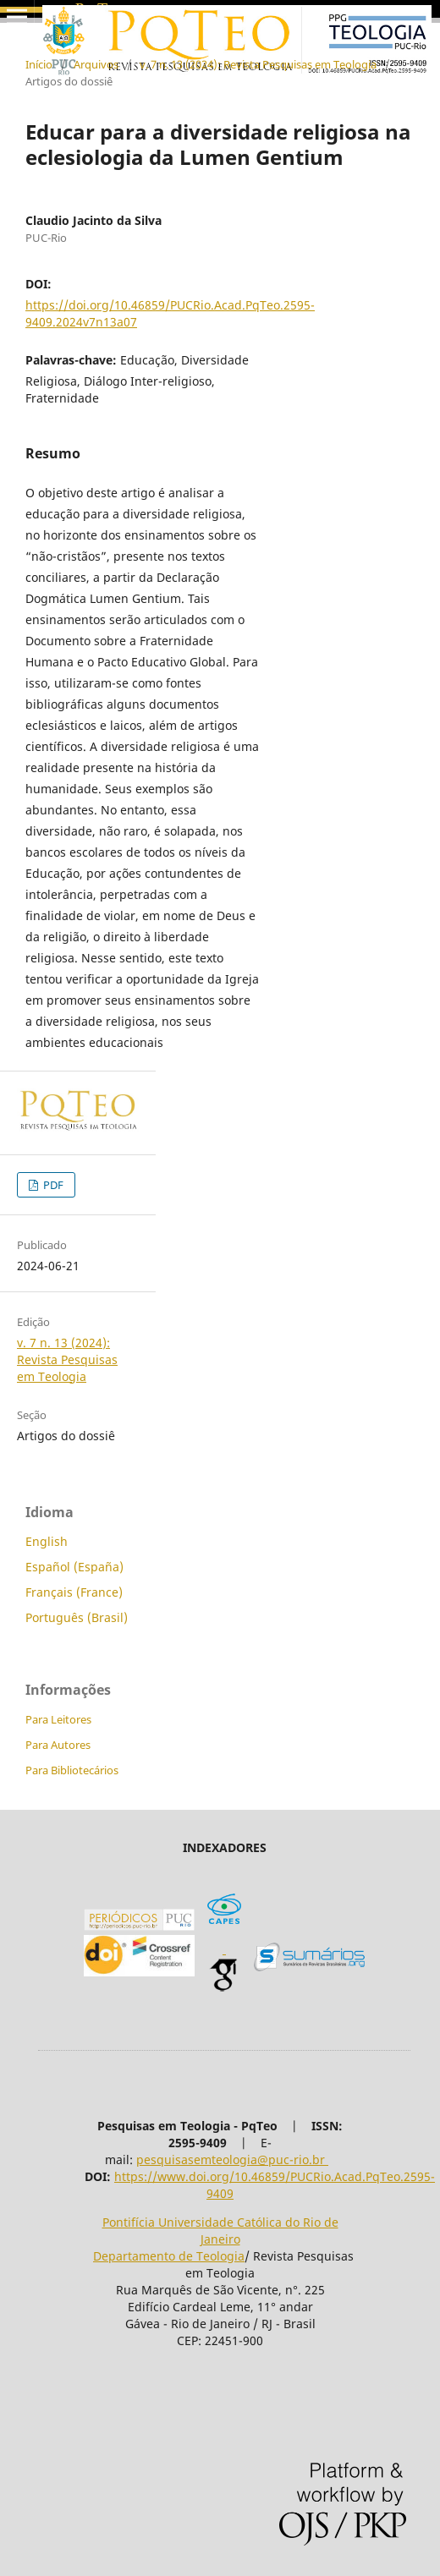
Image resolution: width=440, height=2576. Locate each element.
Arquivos (96, 64)
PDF (52, 1184)
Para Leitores (58, 1719)
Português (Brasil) (76, 1617)
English (46, 1541)
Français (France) (74, 1592)
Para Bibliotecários (71, 1770)
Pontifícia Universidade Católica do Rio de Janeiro (220, 2230)
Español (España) (74, 1567)
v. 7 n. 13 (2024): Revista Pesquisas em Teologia (258, 64)
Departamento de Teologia (169, 2256)
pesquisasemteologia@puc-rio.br (232, 2159)
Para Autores (58, 1744)
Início (38, 64)
